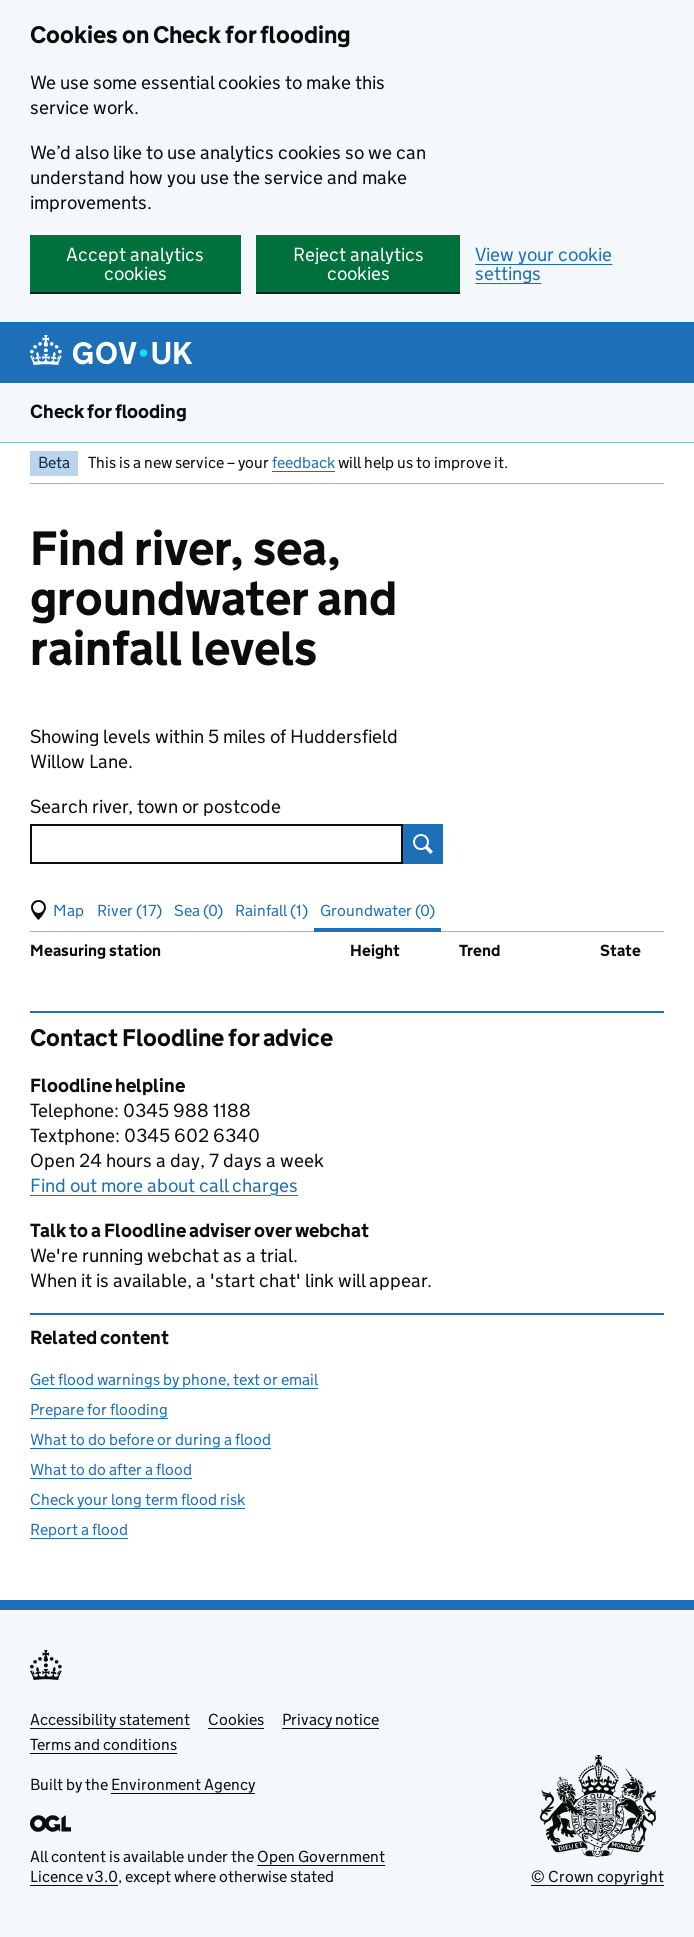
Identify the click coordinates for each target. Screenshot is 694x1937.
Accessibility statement (110, 1719)
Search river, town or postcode (155, 806)
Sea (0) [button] (198, 910)
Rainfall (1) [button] (271, 910)
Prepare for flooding (99, 1409)
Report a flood (79, 1529)
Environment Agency (183, 1784)
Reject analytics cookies (358, 264)
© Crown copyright (597, 1876)
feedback (303, 462)
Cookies (236, 1719)
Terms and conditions (103, 1744)
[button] (57, 911)
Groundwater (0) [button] (377, 910)
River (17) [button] (129, 910)
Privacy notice (330, 1719)
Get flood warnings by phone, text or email (174, 1379)
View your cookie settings (543, 264)
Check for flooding (108, 411)
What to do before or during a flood (150, 1439)
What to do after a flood (111, 1469)
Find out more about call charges (164, 1185)
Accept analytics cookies (135, 264)
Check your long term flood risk (137, 1499)
